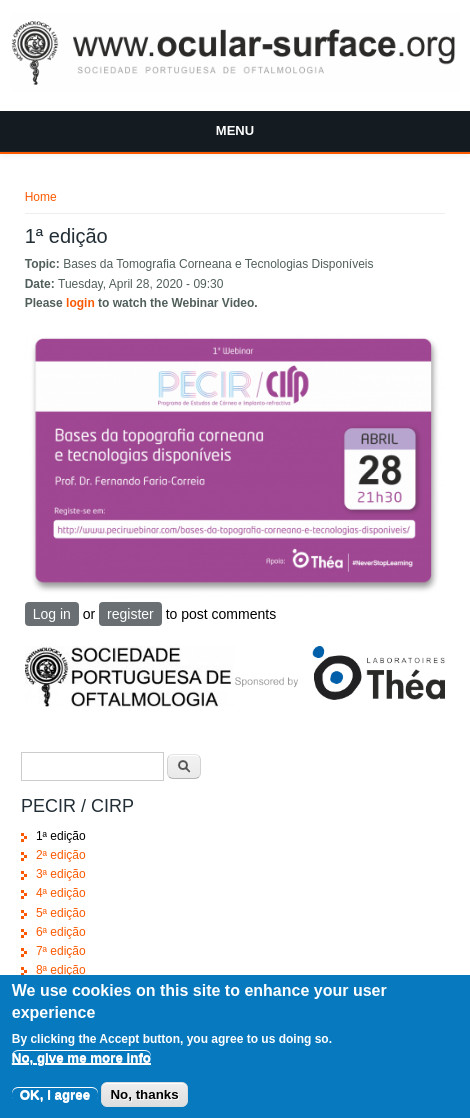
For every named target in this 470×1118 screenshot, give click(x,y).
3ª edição (61, 874)
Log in (52, 614)
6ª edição (61, 932)
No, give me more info (81, 1069)
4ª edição (61, 893)
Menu (235, 130)
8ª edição (61, 970)
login (80, 303)
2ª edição (61, 855)
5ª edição (61, 913)
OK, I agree (55, 1106)
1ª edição (61, 836)
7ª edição (61, 951)
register (130, 614)
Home (41, 197)
